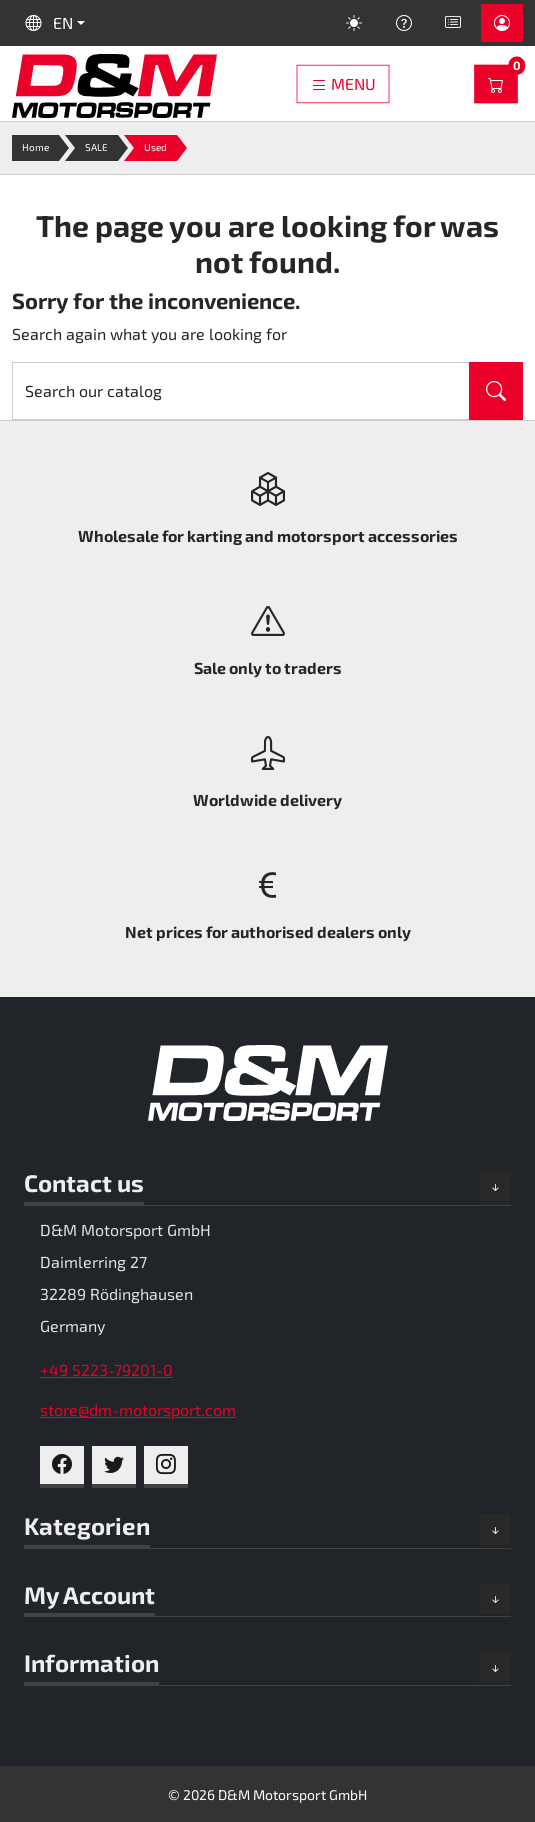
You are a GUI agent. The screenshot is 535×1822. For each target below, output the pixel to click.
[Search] (241, 391)
